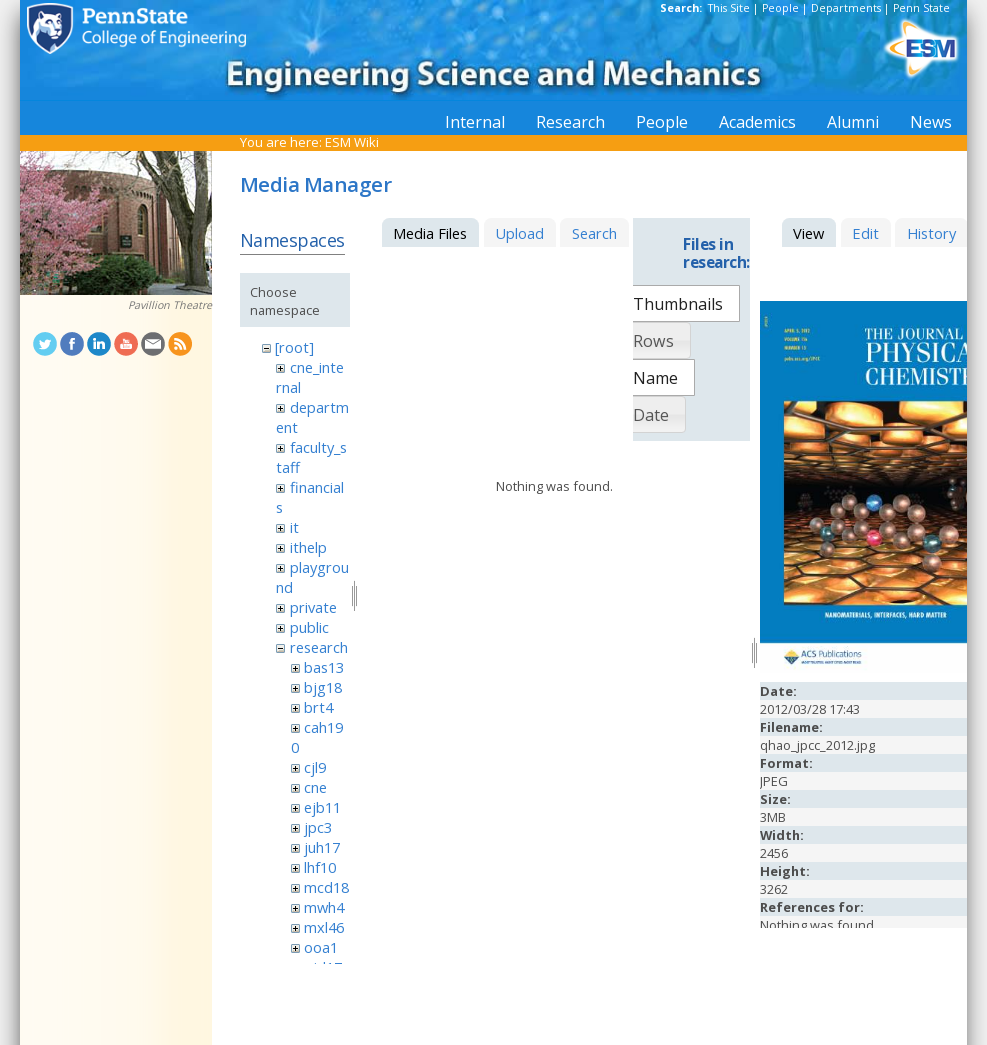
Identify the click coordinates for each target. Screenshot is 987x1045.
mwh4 (324, 907)
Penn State (921, 8)
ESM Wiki (352, 142)
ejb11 (322, 807)
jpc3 (318, 827)
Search (594, 233)
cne (315, 787)
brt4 (318, 707)
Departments (846, 8)
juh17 (322, 847)
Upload (519, 233)
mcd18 (326, 887)
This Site (729, 8)
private (313, 607)
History (931, 233)
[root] (294, 347)
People (780, 8)
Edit (865, 233)
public (309, 627)
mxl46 (324, 927)
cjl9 (315, 767)
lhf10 (320, 867)
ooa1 (321, 947)
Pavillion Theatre (170, 305)
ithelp (308, 547)
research (319, 647)
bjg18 (323, 687)
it (294, 527)
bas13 (324, 667)
